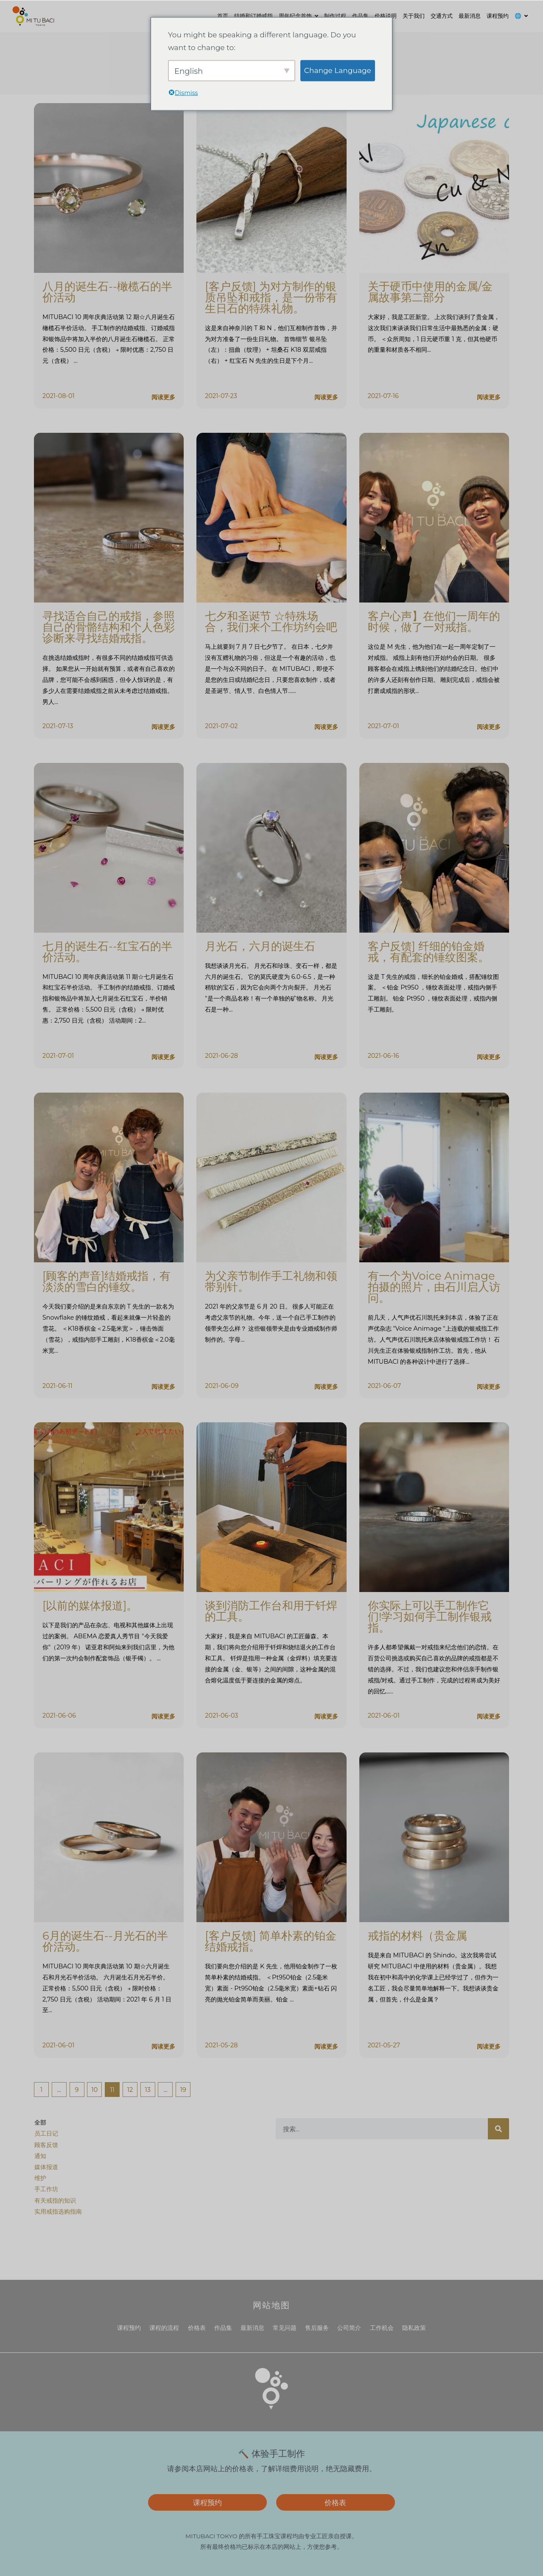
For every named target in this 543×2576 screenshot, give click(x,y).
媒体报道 (46, 2167)
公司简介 (349, 2328)
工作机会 (382, 2328)
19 (183, 2088)
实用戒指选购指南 (58, 2211)
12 (130, 2088)
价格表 (197, 2328)
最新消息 (470, 15)
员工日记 (46, 2133)
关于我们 (414, 15)
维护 (40, 2178)
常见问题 (285, 2328)
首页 (222, 15)
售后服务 (317, 2328)
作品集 (360, 15)
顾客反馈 (46, 2145)
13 (148, 2088)
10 (94, 2088)
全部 (40, 2122)
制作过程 (335, 15)
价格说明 (386, 15)
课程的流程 (164, 2328)
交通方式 (442, 15)
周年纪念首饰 (295, 15)
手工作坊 (46, 2189)
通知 (40, 2156)
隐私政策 (414, 2328)
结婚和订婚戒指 (253, 15)
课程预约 (498, 15)
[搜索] (498, 2128)
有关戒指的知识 (55, 2200)
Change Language (337, 70)
